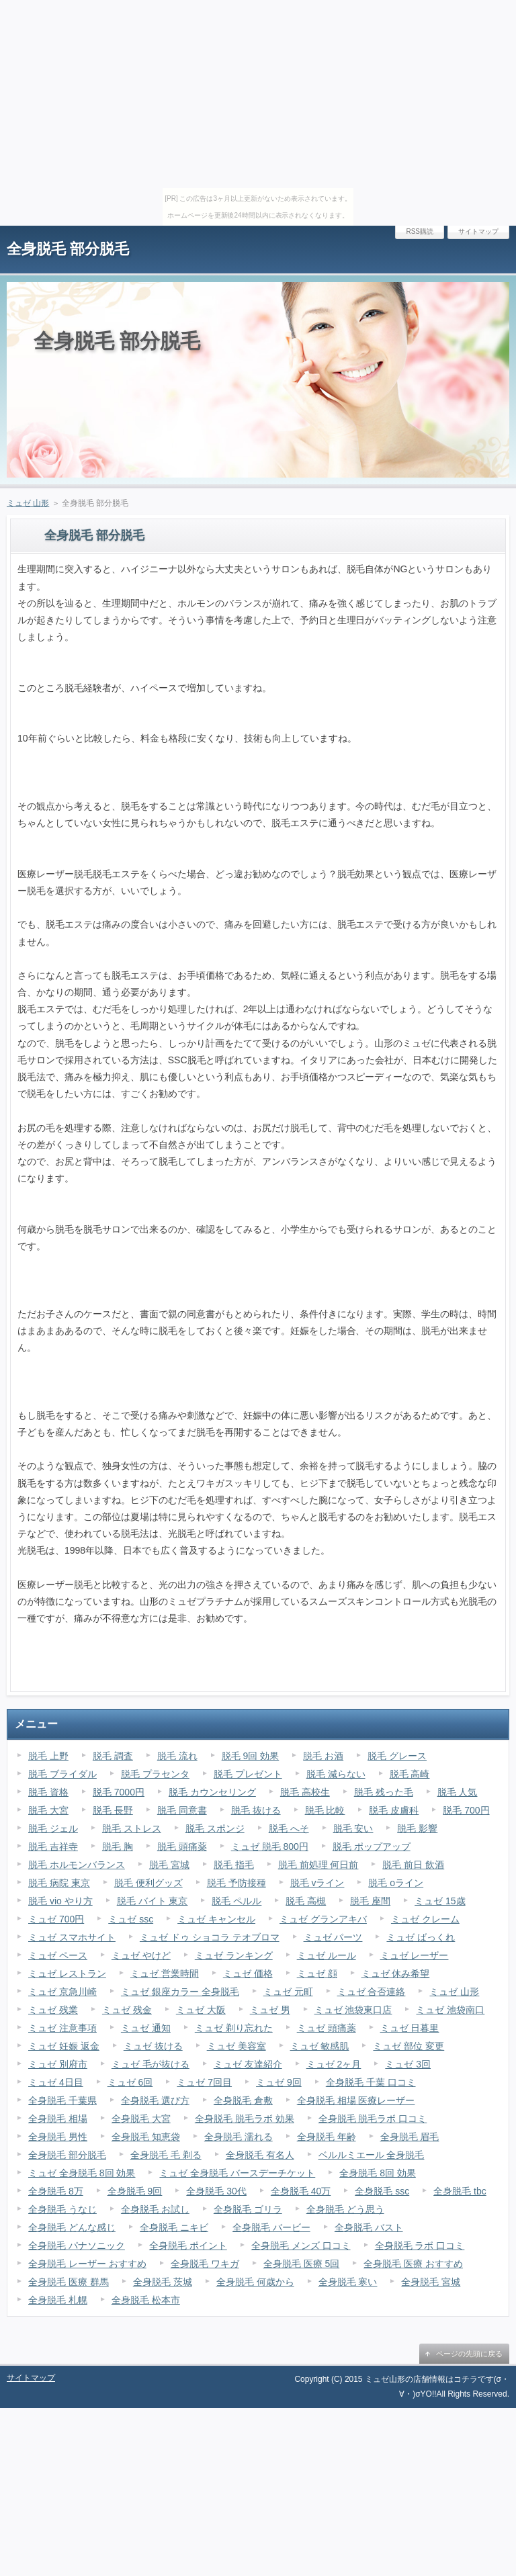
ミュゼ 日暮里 (409, 2028)
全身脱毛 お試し (155, 2209)
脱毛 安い (353, 1828)
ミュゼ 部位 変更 (408, 2046)
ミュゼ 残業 (53, 2009)
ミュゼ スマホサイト (72, 1937)
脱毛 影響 (417, 1828)
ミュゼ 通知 (146, 2028)
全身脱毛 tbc (459, 2191)
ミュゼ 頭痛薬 (326, 2028)
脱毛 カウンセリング (212, 1792)
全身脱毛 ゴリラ (248, 2209)
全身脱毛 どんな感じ (72, 2227)
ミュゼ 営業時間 (164, 1973)
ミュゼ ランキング (234, 1955)
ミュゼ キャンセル (216, 1919)
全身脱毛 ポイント (188, 2245)
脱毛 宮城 (169, 1864)
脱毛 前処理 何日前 (318, 1864)
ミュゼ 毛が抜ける (150, 2064)
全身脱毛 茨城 (162, 2281)
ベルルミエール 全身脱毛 (371, 2154)
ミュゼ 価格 (248, 1973)
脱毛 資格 (48, 1792)
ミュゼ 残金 (127, 2009)
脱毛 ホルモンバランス (76, 1864)
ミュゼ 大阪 (201, 2009)
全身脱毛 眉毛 (409, 2136)
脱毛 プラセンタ (155, 1774)
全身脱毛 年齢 (326, 2136)
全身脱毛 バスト (369, 2227)
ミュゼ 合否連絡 (371, 1991)
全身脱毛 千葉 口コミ (371, 2082)
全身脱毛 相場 (57, 2118)
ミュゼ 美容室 (236, 2046)
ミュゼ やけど (141, 1955)
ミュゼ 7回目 (204, 2082)
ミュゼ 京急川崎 (62, 1991)
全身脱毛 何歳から (255, 2281)
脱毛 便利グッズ (148, 1882)
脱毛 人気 (457, 1792)
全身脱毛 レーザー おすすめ (87, 2263)
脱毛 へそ (289, 1828)
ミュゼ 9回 (279, 2082)
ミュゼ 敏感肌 (319, 2046)
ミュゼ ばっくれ (420, 1937)
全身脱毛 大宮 (141, 2118)
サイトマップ (478, 231)
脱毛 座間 (370, 1901)
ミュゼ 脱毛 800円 (269, 1846)
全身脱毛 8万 (55, 2191)
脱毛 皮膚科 (394, 1810)
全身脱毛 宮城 (430, 2281)
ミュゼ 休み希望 (395, 1973)
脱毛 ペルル (236, 1901)
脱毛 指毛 (234, 1864)
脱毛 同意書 (182, 1810)
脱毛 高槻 (306, 1901)
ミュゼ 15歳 (440, 1901)
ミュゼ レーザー (414, 1955)
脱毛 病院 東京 (59, 1882)
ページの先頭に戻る (469, 2354)
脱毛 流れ (177, 1755)
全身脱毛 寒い (348, 2281)
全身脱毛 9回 (135, 2191)
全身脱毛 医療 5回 (301, 2263)
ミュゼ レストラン (67, 1973)
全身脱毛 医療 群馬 (68, 2281)
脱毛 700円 (466, 1810)
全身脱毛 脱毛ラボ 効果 (244, 2118)
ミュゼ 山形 (28, 503)
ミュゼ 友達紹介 (248, 2064)
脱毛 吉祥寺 (53, 1846)
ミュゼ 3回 (408, 2064)
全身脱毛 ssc (382, 2191)
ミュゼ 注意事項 (62, 2028)
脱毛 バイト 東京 (152, 1901)
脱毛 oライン (395, 1882)
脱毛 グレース (397, 1755)
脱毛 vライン (317, 1882)
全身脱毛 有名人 (260, 2154)
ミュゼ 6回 (130, 2082)
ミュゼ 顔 (317, 1973)
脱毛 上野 (48, 1755)
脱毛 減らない (336, 1774)
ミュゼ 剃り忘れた (234, 2028)
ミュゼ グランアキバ (323, 1919)
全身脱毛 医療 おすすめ (413, 2263)
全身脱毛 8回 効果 (377, 2173)
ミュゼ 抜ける (153, 2046)
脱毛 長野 (113, 1810)
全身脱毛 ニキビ (174, 2227)
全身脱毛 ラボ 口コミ (420, 2245)
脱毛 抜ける (256, 1810)
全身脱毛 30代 (216, 2191)
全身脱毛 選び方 (155, 2100)
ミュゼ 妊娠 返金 (63, 2046)
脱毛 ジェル (53, 1828)
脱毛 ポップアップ (372, 1846)
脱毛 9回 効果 (251, 1755)
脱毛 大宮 (48, 1810)
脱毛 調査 (113, 1755)
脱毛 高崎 (410, 1774)
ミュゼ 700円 (56, 1919)
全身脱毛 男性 (57, 2136)
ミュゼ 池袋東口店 (353, 2009)
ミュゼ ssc (130, 1919)
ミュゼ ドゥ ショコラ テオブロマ (210, 1937)
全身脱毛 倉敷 (243, 2100)
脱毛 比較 (325, 1810)
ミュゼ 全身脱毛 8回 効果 (81, 2173)
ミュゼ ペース (57, 1955)
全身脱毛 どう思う (345, 2209)
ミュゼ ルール (326, 1955)
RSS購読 (419, 231)
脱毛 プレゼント (248, 1774)
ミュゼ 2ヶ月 (333, 2064)
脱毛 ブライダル (62, 1774)
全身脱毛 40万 (301, 2191)
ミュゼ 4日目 (55, 2082)
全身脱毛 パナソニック (76, 2245)
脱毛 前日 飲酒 (413, 1864)
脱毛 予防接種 (236, 1882)
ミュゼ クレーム (425, 1919)
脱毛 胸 (117, 1846)
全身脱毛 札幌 (57, 2300)
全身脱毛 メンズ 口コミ (301, 2245)
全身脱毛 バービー (271, 2227)
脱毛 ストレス (131, 1828)
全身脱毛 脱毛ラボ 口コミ (372, 2118)
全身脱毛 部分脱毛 (68, 248)
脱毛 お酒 (323, 1755)
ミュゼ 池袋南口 (450, 2009)
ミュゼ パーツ (333, 1937)
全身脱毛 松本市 (146, 2300)
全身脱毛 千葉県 (62, 2100)
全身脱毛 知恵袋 (146, 2136)
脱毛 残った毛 (383, 1792)
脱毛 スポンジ (215, 1828)
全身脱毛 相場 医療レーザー (356, 2100)
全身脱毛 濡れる (238, 2136)
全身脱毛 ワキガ (205, 2263)
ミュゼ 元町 (288, 1991)
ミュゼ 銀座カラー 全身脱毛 (180, 1991)
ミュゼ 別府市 (57, 2064)
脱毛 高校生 (305, 1792)
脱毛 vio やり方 (60, 1901)
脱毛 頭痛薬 (182, 1846)
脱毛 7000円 (118, 1792)
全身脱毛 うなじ (62, 2209)
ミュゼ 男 (270, 2009)
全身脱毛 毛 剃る (166, 2154)
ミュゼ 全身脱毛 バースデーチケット (237, 2173)
